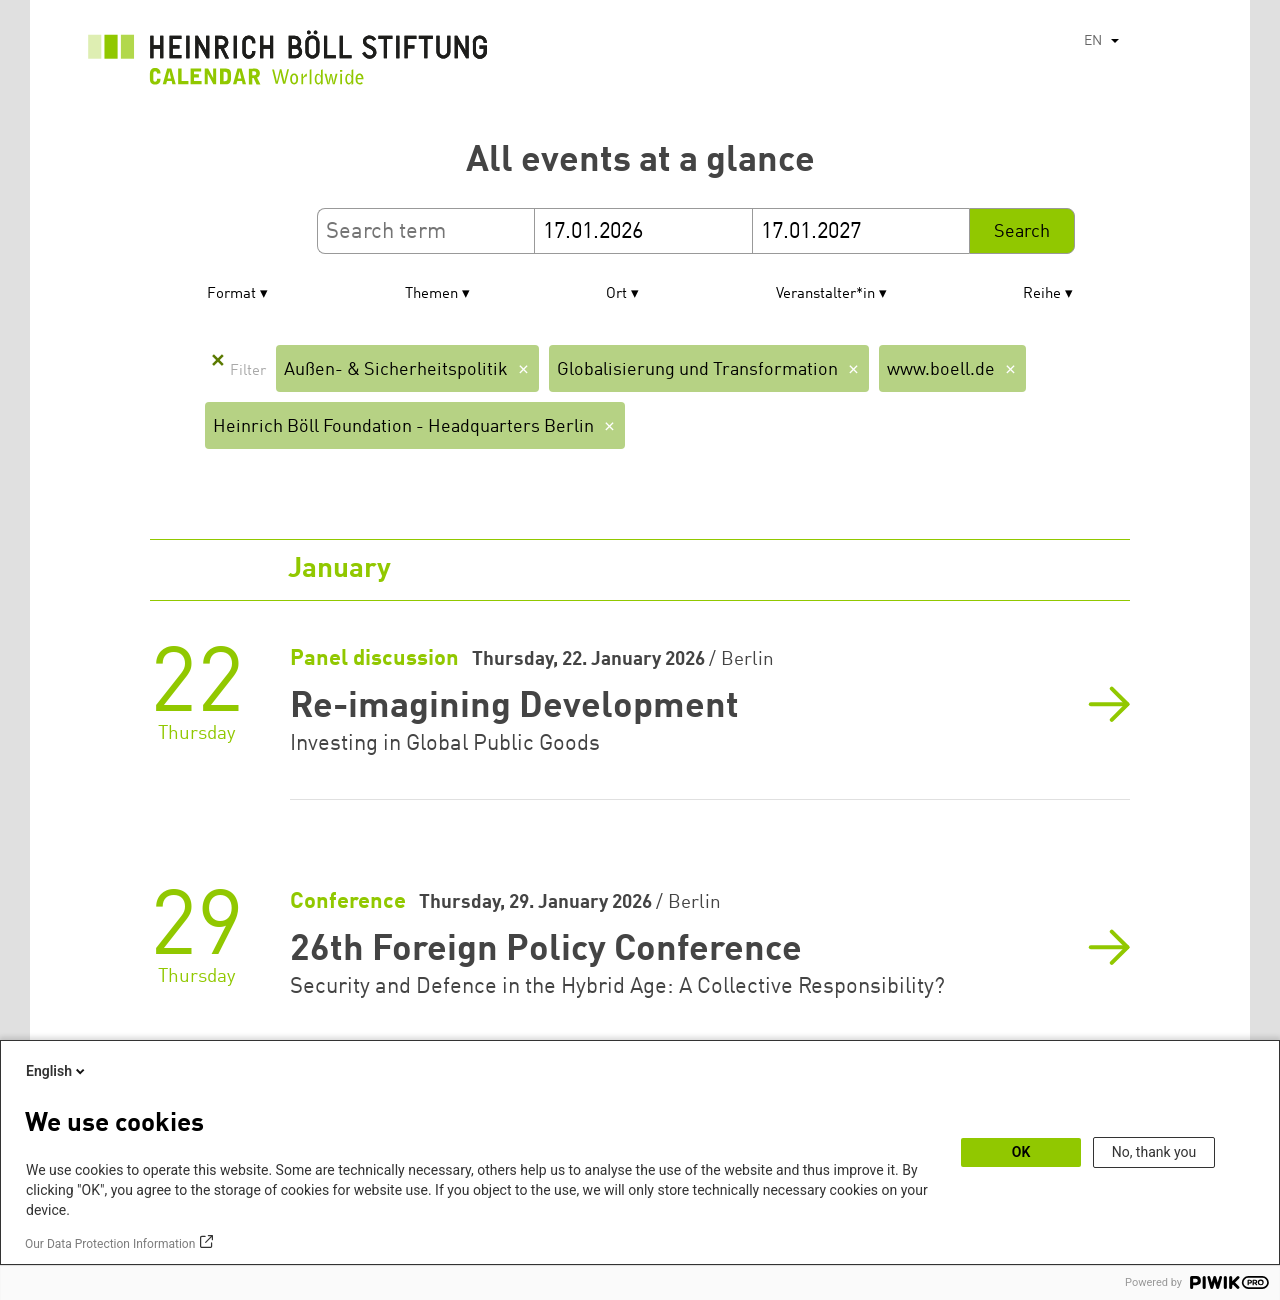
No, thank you (1154, 1152)
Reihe (1042, 294)
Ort (616, 294)
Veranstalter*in (825, 294)
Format (231, 294)
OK (1021, 1152)
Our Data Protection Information (110, 1244)
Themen (431, 294)
